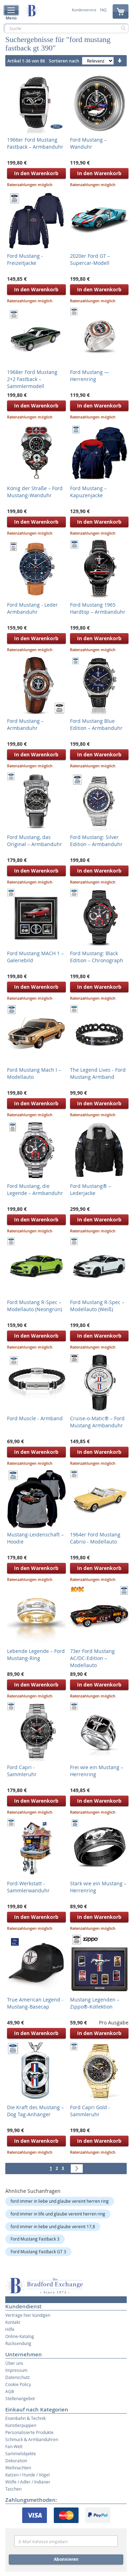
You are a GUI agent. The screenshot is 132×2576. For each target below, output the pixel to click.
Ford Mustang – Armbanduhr (25, 724)
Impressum (16, 2370)
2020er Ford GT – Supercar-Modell (90, 259)
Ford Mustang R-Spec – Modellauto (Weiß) (97, 1306)
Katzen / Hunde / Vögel (27, 2474)
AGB (9, 2391)
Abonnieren (66, 2559)
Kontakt (12, 2322)
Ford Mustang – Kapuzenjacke (88, 492)
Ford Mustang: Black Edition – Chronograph (96, 957)
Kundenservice (84, 10)
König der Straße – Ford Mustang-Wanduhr (35, 492)
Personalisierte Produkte (29, 2432)
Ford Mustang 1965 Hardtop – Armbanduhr (97, 608)
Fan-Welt (14, 2446)
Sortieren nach (64, 61)
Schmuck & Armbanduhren (31, 2439)
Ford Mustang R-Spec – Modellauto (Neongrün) (34, 1306)
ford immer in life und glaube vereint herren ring (58, 2214)
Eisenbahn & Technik (25, 2418)
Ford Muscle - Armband (35, 1418)
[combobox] (66, 28)
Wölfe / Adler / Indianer (27, 2482)
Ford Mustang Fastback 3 (35, 2239)
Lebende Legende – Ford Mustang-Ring (36, 1654)
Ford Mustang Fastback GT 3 (38, 2251)
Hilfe (9, 2329)
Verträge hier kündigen (27, 2315)
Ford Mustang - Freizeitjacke (25, 259)
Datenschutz (17, 2377)
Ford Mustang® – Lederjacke (90, 1189)
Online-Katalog (19, 2336)
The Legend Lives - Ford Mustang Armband (98, 1073)
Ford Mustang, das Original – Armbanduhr (34, 840)
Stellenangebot (20, 2398)
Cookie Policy (18, 2384)
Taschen (13, 2489)
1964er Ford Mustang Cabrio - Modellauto (95, 1538)
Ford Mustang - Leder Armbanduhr (32, 608)
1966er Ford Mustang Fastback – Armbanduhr (35, 143)
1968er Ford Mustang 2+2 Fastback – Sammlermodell (32, 379)
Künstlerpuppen (20, 2425)
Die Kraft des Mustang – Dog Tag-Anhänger (35, 2111)
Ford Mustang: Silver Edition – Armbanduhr (96, 840)
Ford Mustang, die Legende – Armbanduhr (35, 1189)
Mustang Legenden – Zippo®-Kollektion (94, 2003)
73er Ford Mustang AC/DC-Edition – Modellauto (92, 1658)
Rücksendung (18, 2343)
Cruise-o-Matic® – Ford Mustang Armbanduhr (97, 1422)
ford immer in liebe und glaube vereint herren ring (60, 2201)
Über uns (14, 2363)
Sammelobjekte (20, 2453)
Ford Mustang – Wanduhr (88, 143)
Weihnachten (18, 2467)
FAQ (103, 10)
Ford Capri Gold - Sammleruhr (90, 2111)
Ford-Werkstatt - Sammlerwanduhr (28, 1887)
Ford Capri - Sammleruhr (22, 1771)
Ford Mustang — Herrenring (89, 375)
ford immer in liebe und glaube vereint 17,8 (53, 2226)
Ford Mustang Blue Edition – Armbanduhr (96, 724)
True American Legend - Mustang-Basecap (35, 2003)
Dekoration (16, 2460)
